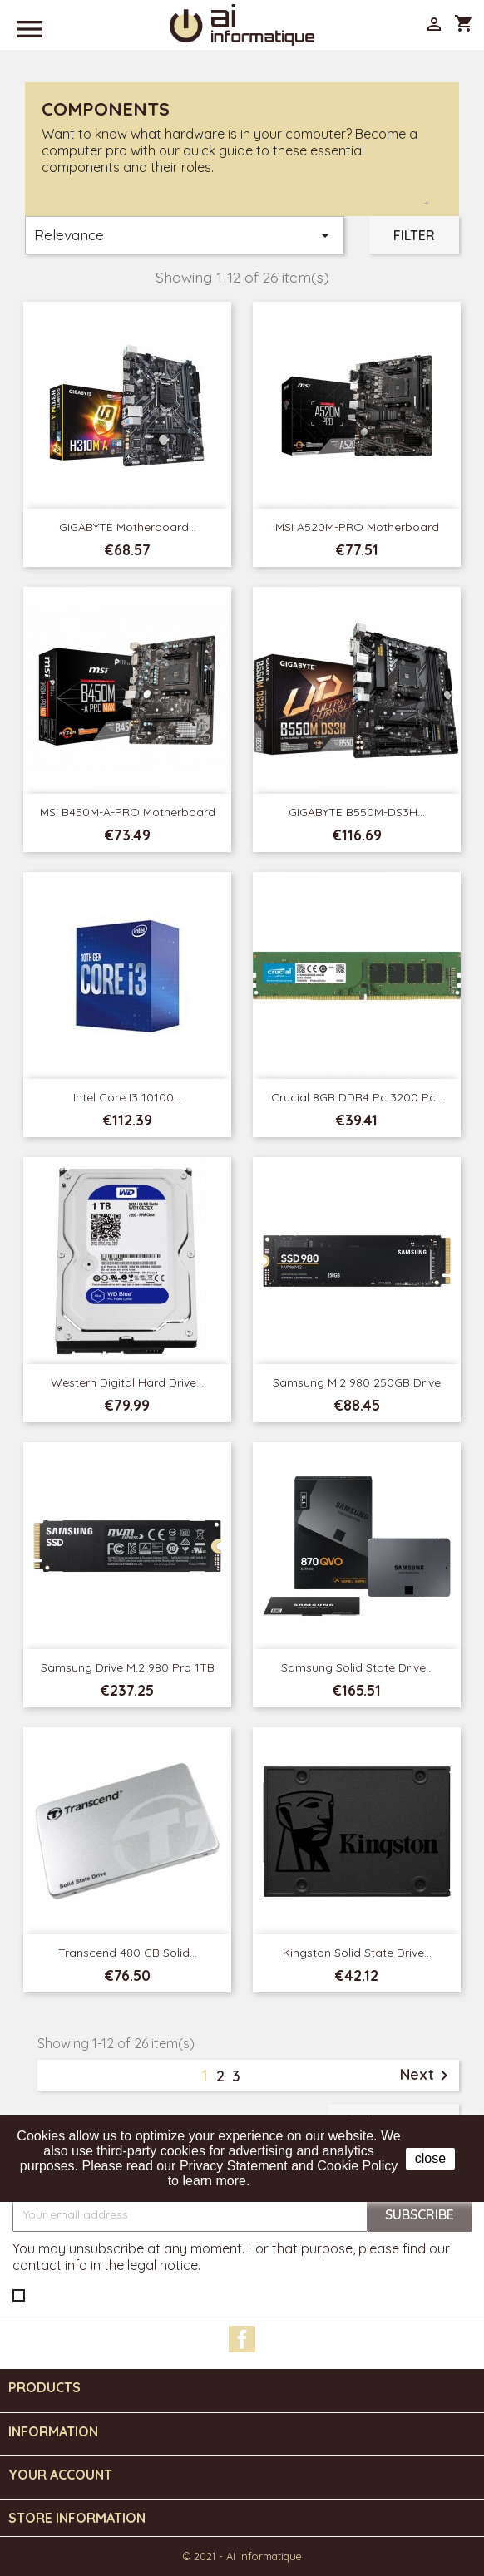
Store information (77, 2518)
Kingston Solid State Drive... (357, 1952)
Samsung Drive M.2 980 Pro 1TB (128, 1667)
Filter (414, 235)
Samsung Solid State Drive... (357, 1667)
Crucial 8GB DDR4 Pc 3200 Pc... (357, 1097)
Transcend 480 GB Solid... (127, 1952)
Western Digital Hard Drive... (127, 1382)
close (430, 2158)
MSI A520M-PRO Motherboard (357, 527)
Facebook (242, 2339)
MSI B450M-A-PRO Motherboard (127, 812)
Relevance (184, 235)
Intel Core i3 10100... (127, 1097)
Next (427, 2075)
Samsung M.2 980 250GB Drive (357, 1382)
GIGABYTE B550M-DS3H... (357, 812)
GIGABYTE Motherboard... (127, 527)
